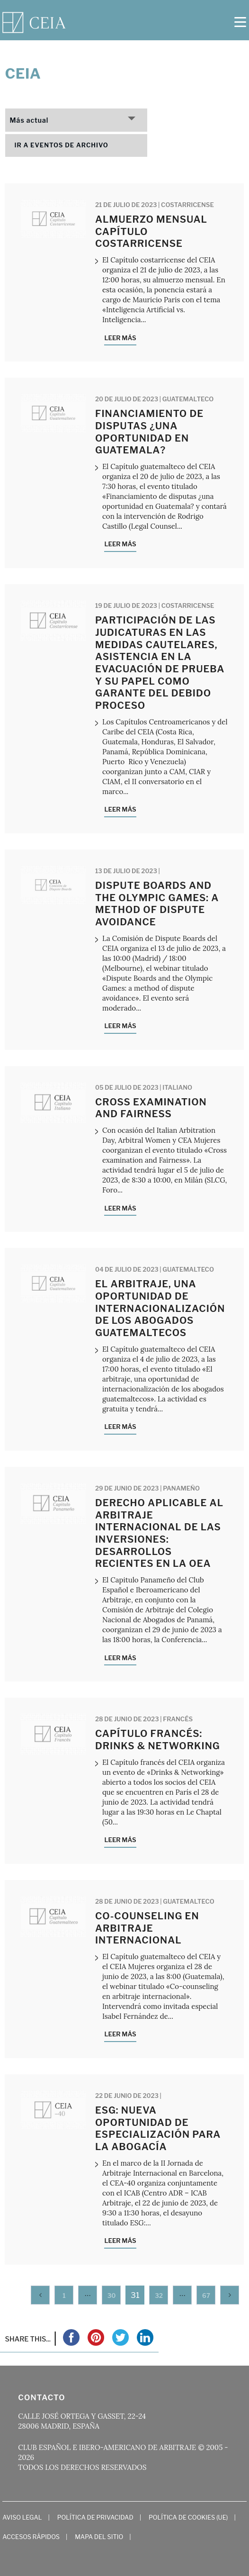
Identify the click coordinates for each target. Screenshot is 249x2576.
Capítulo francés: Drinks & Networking (157, 1740)
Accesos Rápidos (31, 2536)
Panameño (181, 1488)
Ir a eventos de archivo (61, 145)
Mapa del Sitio (99, 2536)
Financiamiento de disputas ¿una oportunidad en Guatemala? (149, 432)
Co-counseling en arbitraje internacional (147, 1928)
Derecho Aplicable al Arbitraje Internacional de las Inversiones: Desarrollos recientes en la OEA (159, 1533)
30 (111, 2295)
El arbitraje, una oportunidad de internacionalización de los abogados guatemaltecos (160, 1308)
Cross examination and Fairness (151, 1108)
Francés (178, 1719)
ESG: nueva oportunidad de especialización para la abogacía (158, 2128)
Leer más (120, 338)
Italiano (177, 1087)
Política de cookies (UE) (188, 2517)
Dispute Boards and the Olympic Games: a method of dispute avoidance (157, 904)
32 (159, 2295)
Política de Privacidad (95, 2517)
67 (206, 2295)
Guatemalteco (188, 399)
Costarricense (187, 204)
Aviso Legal (22, 2517)
